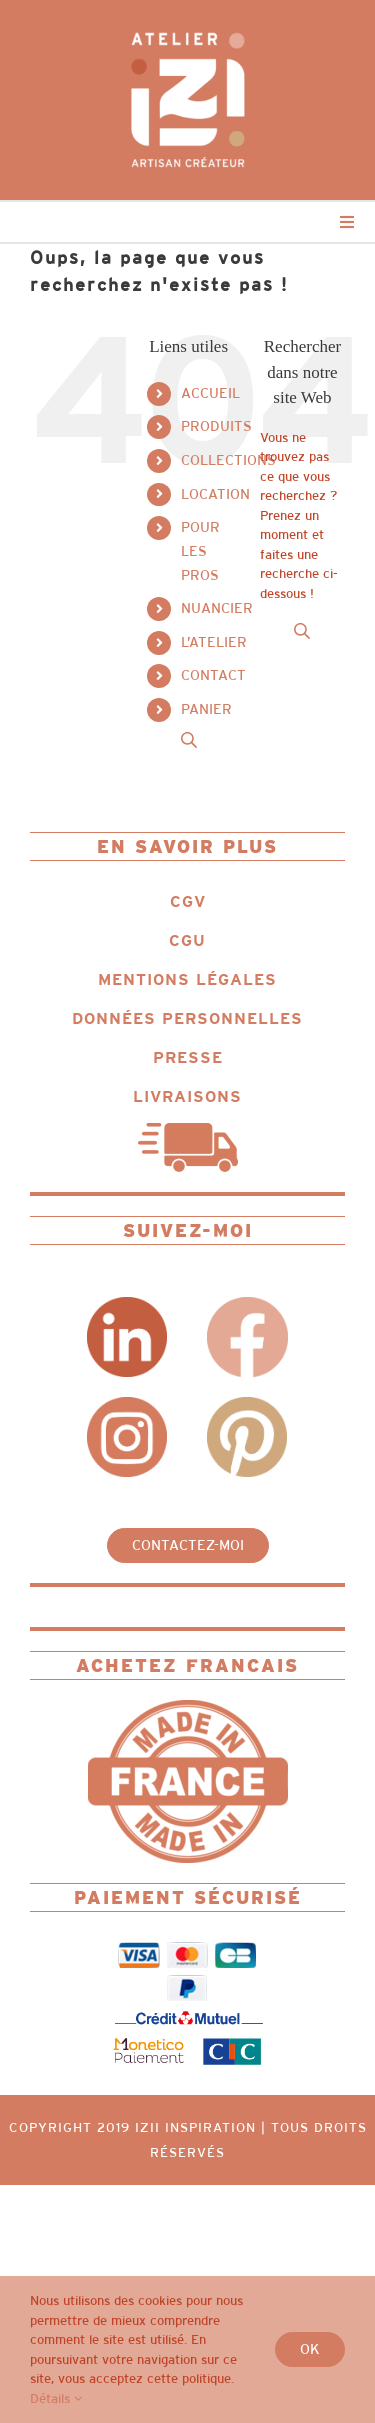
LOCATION (215, 494)
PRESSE (188, 1057)
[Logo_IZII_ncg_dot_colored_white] (188, 26)
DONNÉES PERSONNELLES (187, 1018)
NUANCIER (217, 608)
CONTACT (213, 675)
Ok (310, 2349)
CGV (188, 901)
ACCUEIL (210, 393)
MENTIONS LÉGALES (187, 979)
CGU (187, 940)
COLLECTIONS (228, 460)
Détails (56, 2398)
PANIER (206, 709)
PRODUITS (216, 426)
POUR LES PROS (200, 551)
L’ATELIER (214, 642)
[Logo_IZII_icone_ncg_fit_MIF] (188, 1706)
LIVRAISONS (187, 1096)
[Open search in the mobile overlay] (189, 739)
